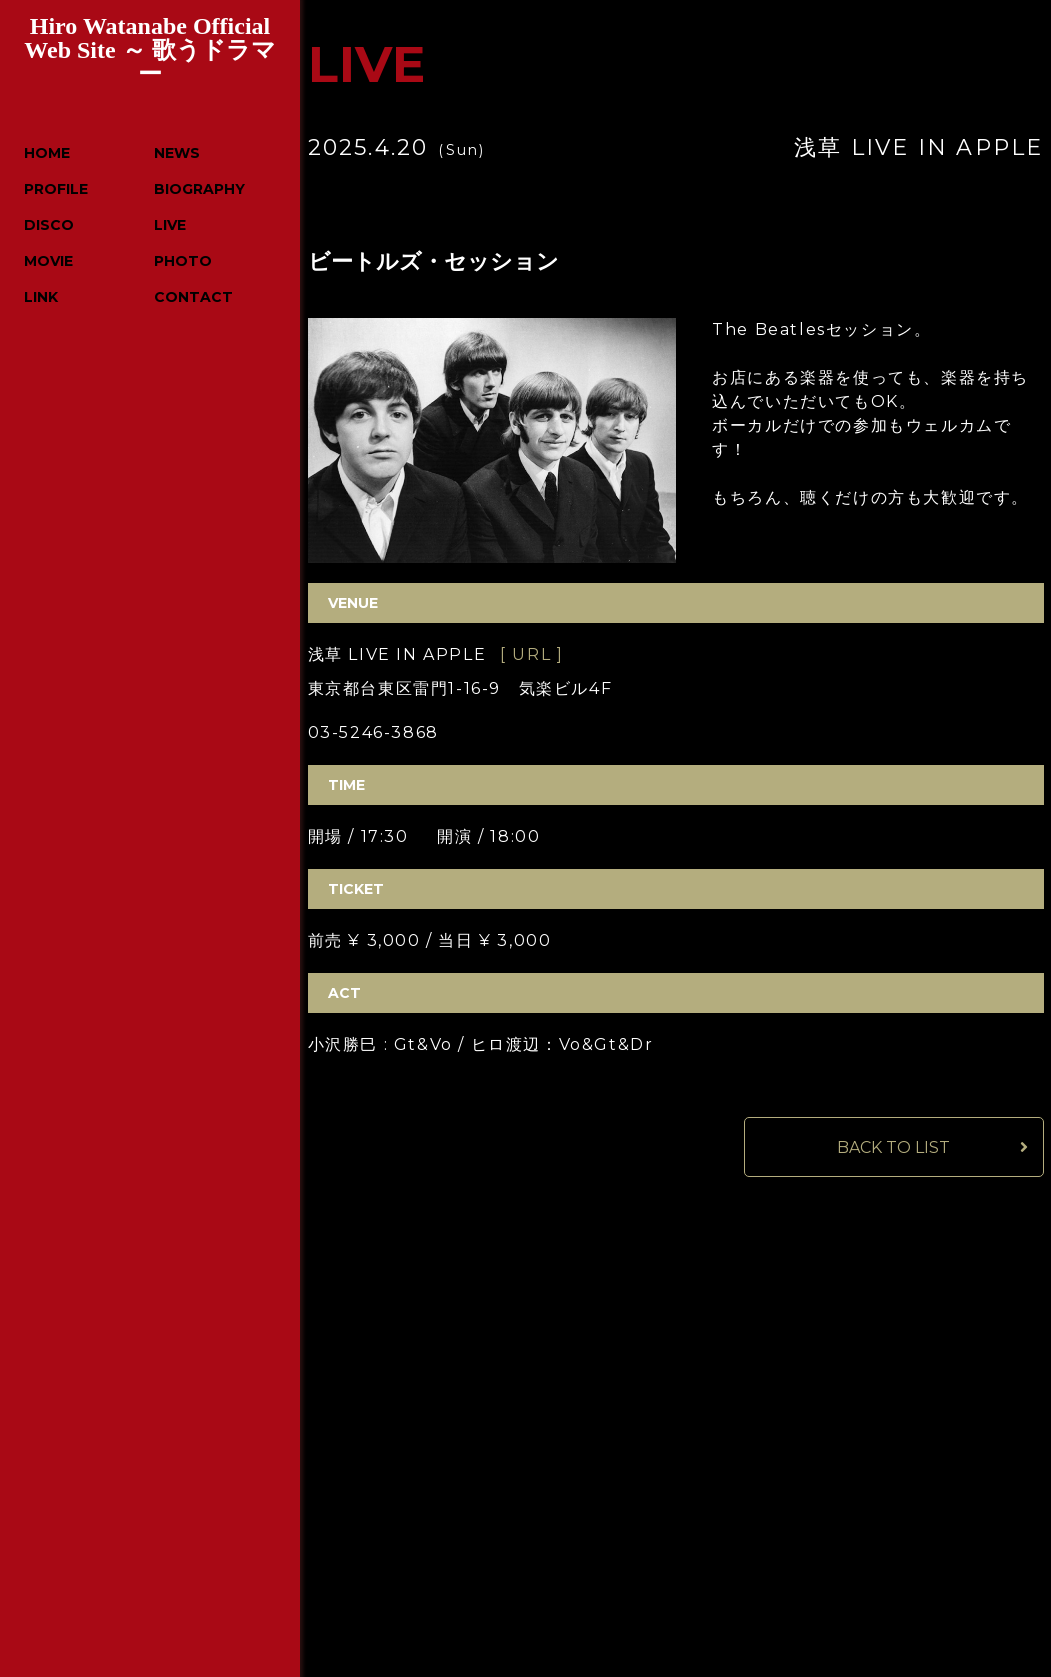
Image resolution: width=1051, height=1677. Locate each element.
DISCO (49, 225)
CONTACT (193, 297)
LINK (41, 297)
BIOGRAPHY (199, 189)
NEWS (177, 153)
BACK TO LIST (893, 1147)
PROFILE (56, 189)
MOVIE (48, 261)
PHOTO (183, 261)
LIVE (170, 225)
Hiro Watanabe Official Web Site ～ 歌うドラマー (149, 50)
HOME (47, 153)
